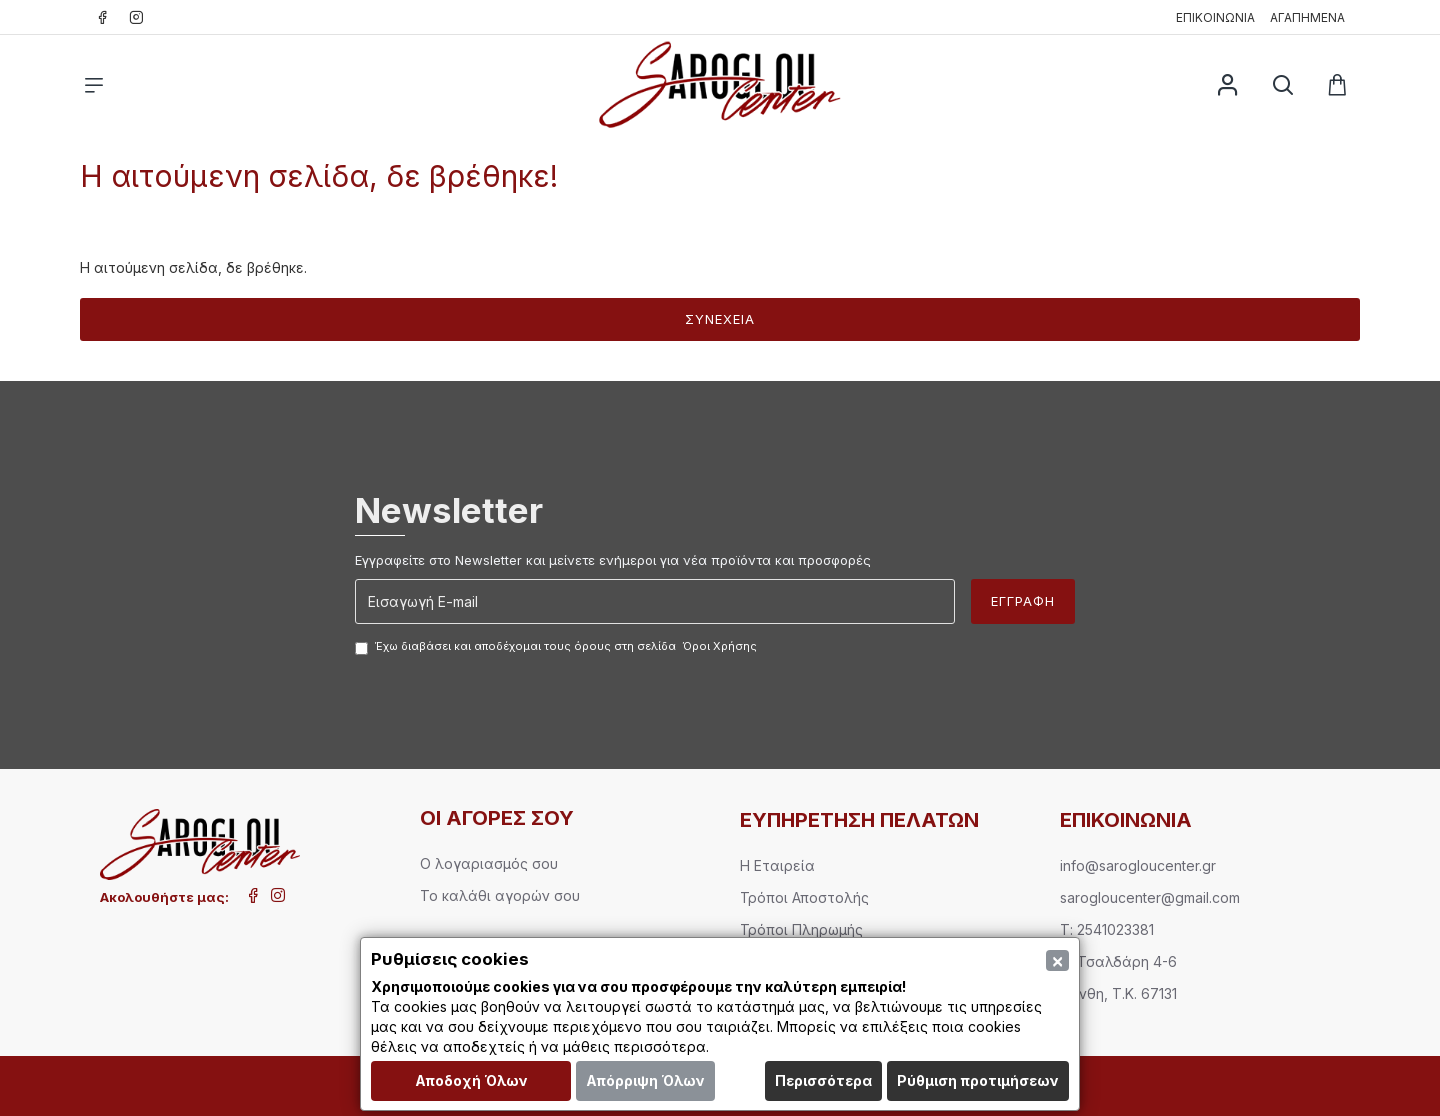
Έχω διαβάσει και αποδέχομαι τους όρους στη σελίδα (557, 647)
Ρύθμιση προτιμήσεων (978, 1080)
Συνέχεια (720, 319)
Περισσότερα (823, 1080)
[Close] (1057, 960)
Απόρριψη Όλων (645, 1080)
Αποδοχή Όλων (471, 1080)
